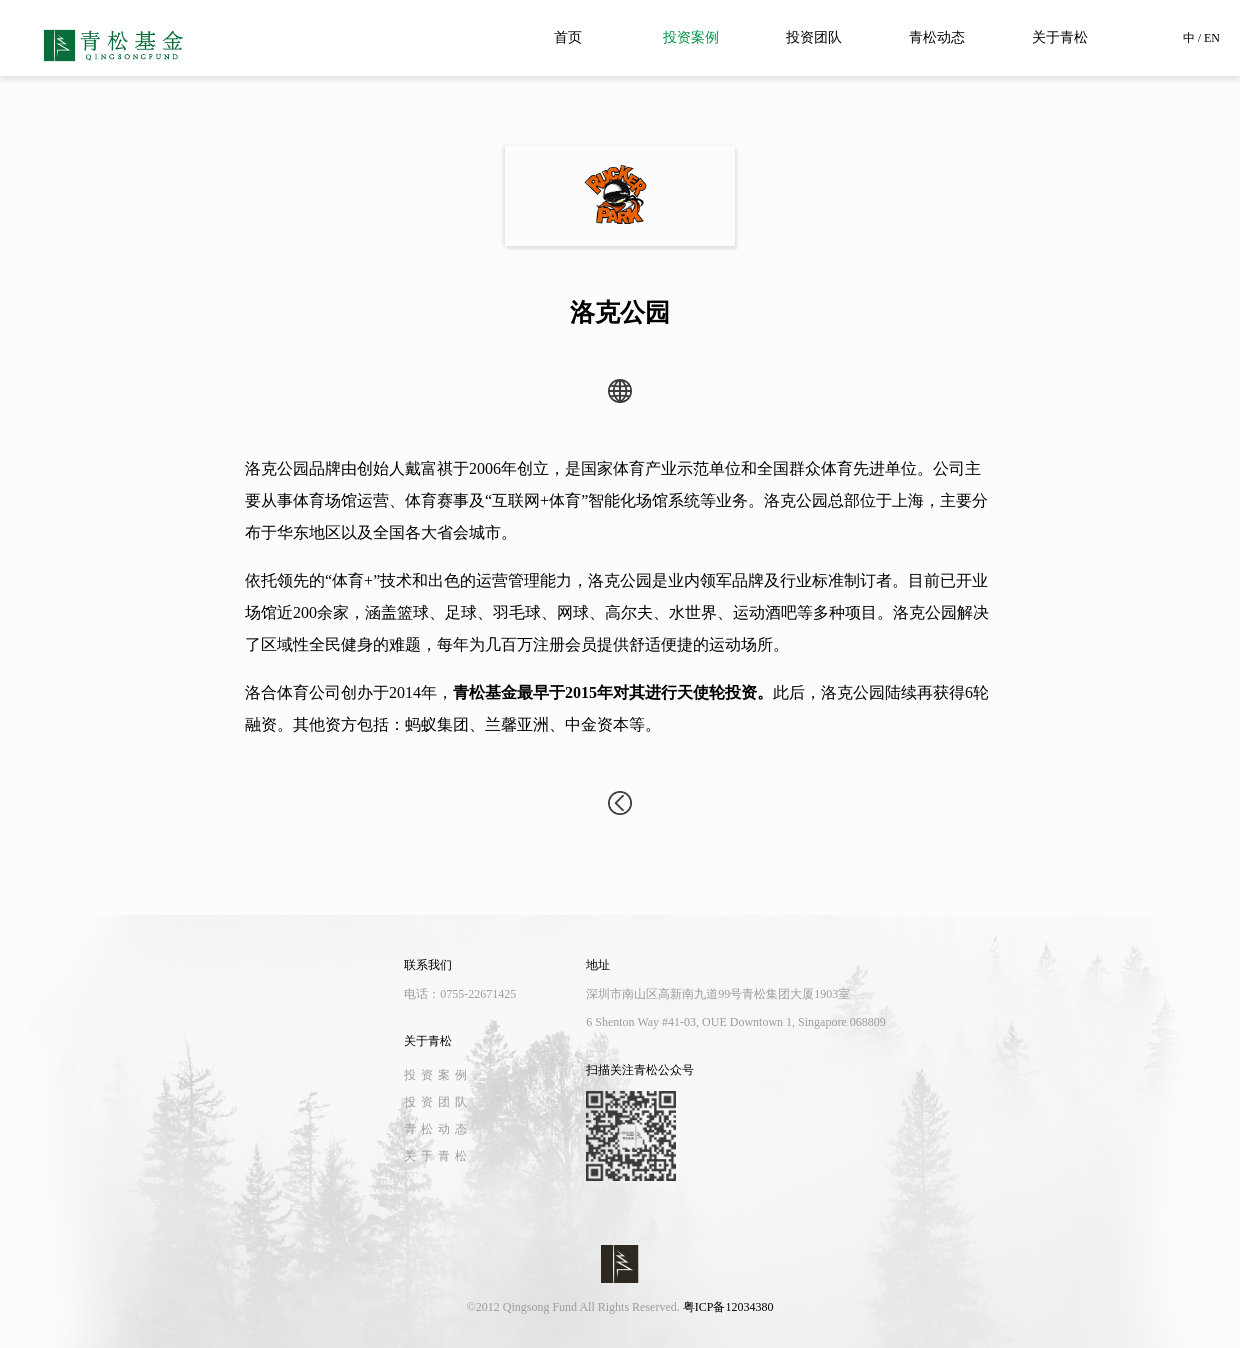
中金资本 (597, 724)
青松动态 (937, 37)
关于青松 (1060, 37)
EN (1212, 38)
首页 (568, 37)
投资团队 (814, 37)
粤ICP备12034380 (728, 1307)
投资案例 (691, 37)
